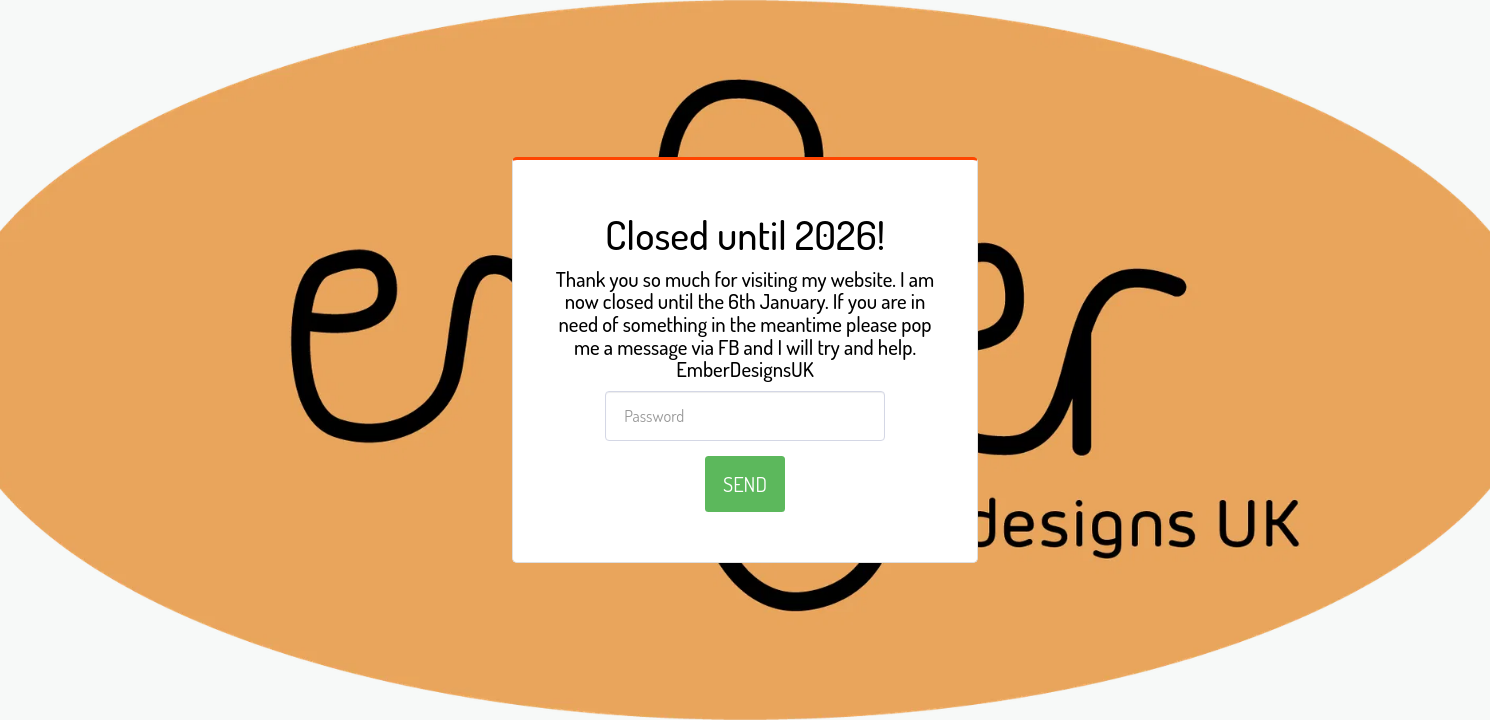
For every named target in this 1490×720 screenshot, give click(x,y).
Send (745, 484)
